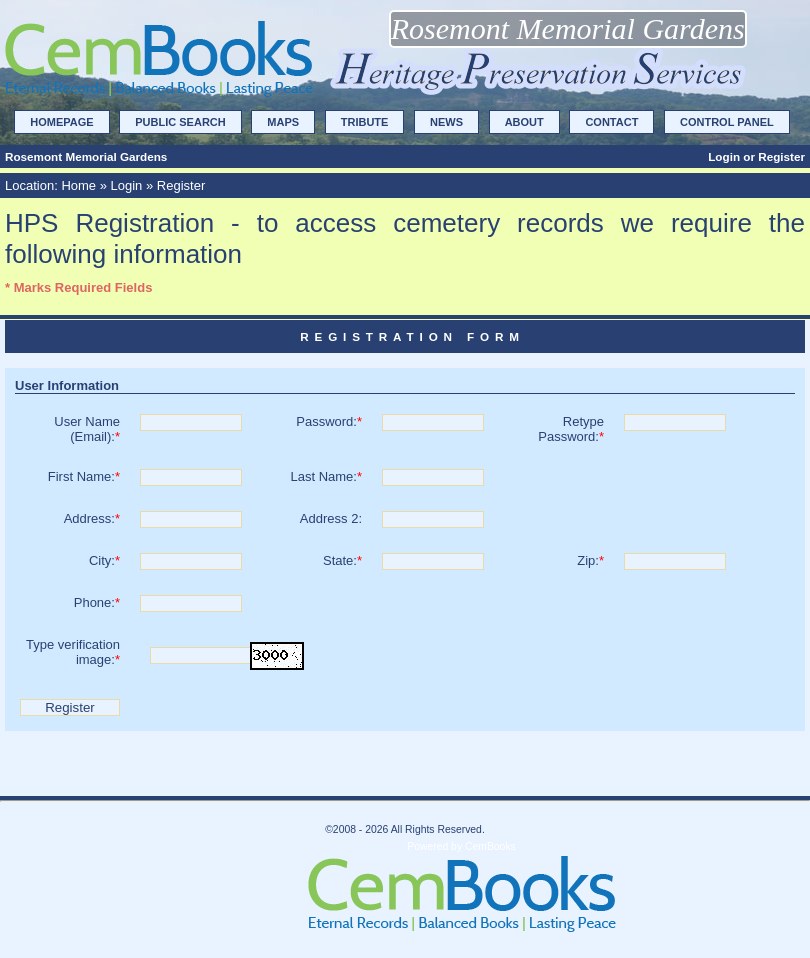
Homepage (61, 122)
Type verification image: (73, 652)
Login (724, 156)
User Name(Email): (87, 429)
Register (781, 156)
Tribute (365, 122)
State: (342, 560)
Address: (92, 518)
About (524, 122)
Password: (329, 421)
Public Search (180, 122)
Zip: (590, 560)
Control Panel (727, 122)
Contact (611, 122)
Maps (283, 122)
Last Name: (326, 476)
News (446, 122)
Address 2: (331, 518)
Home (78, 185)
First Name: (84, 476)
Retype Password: (571, 429)
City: (104, 560)
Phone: (97, 602)
